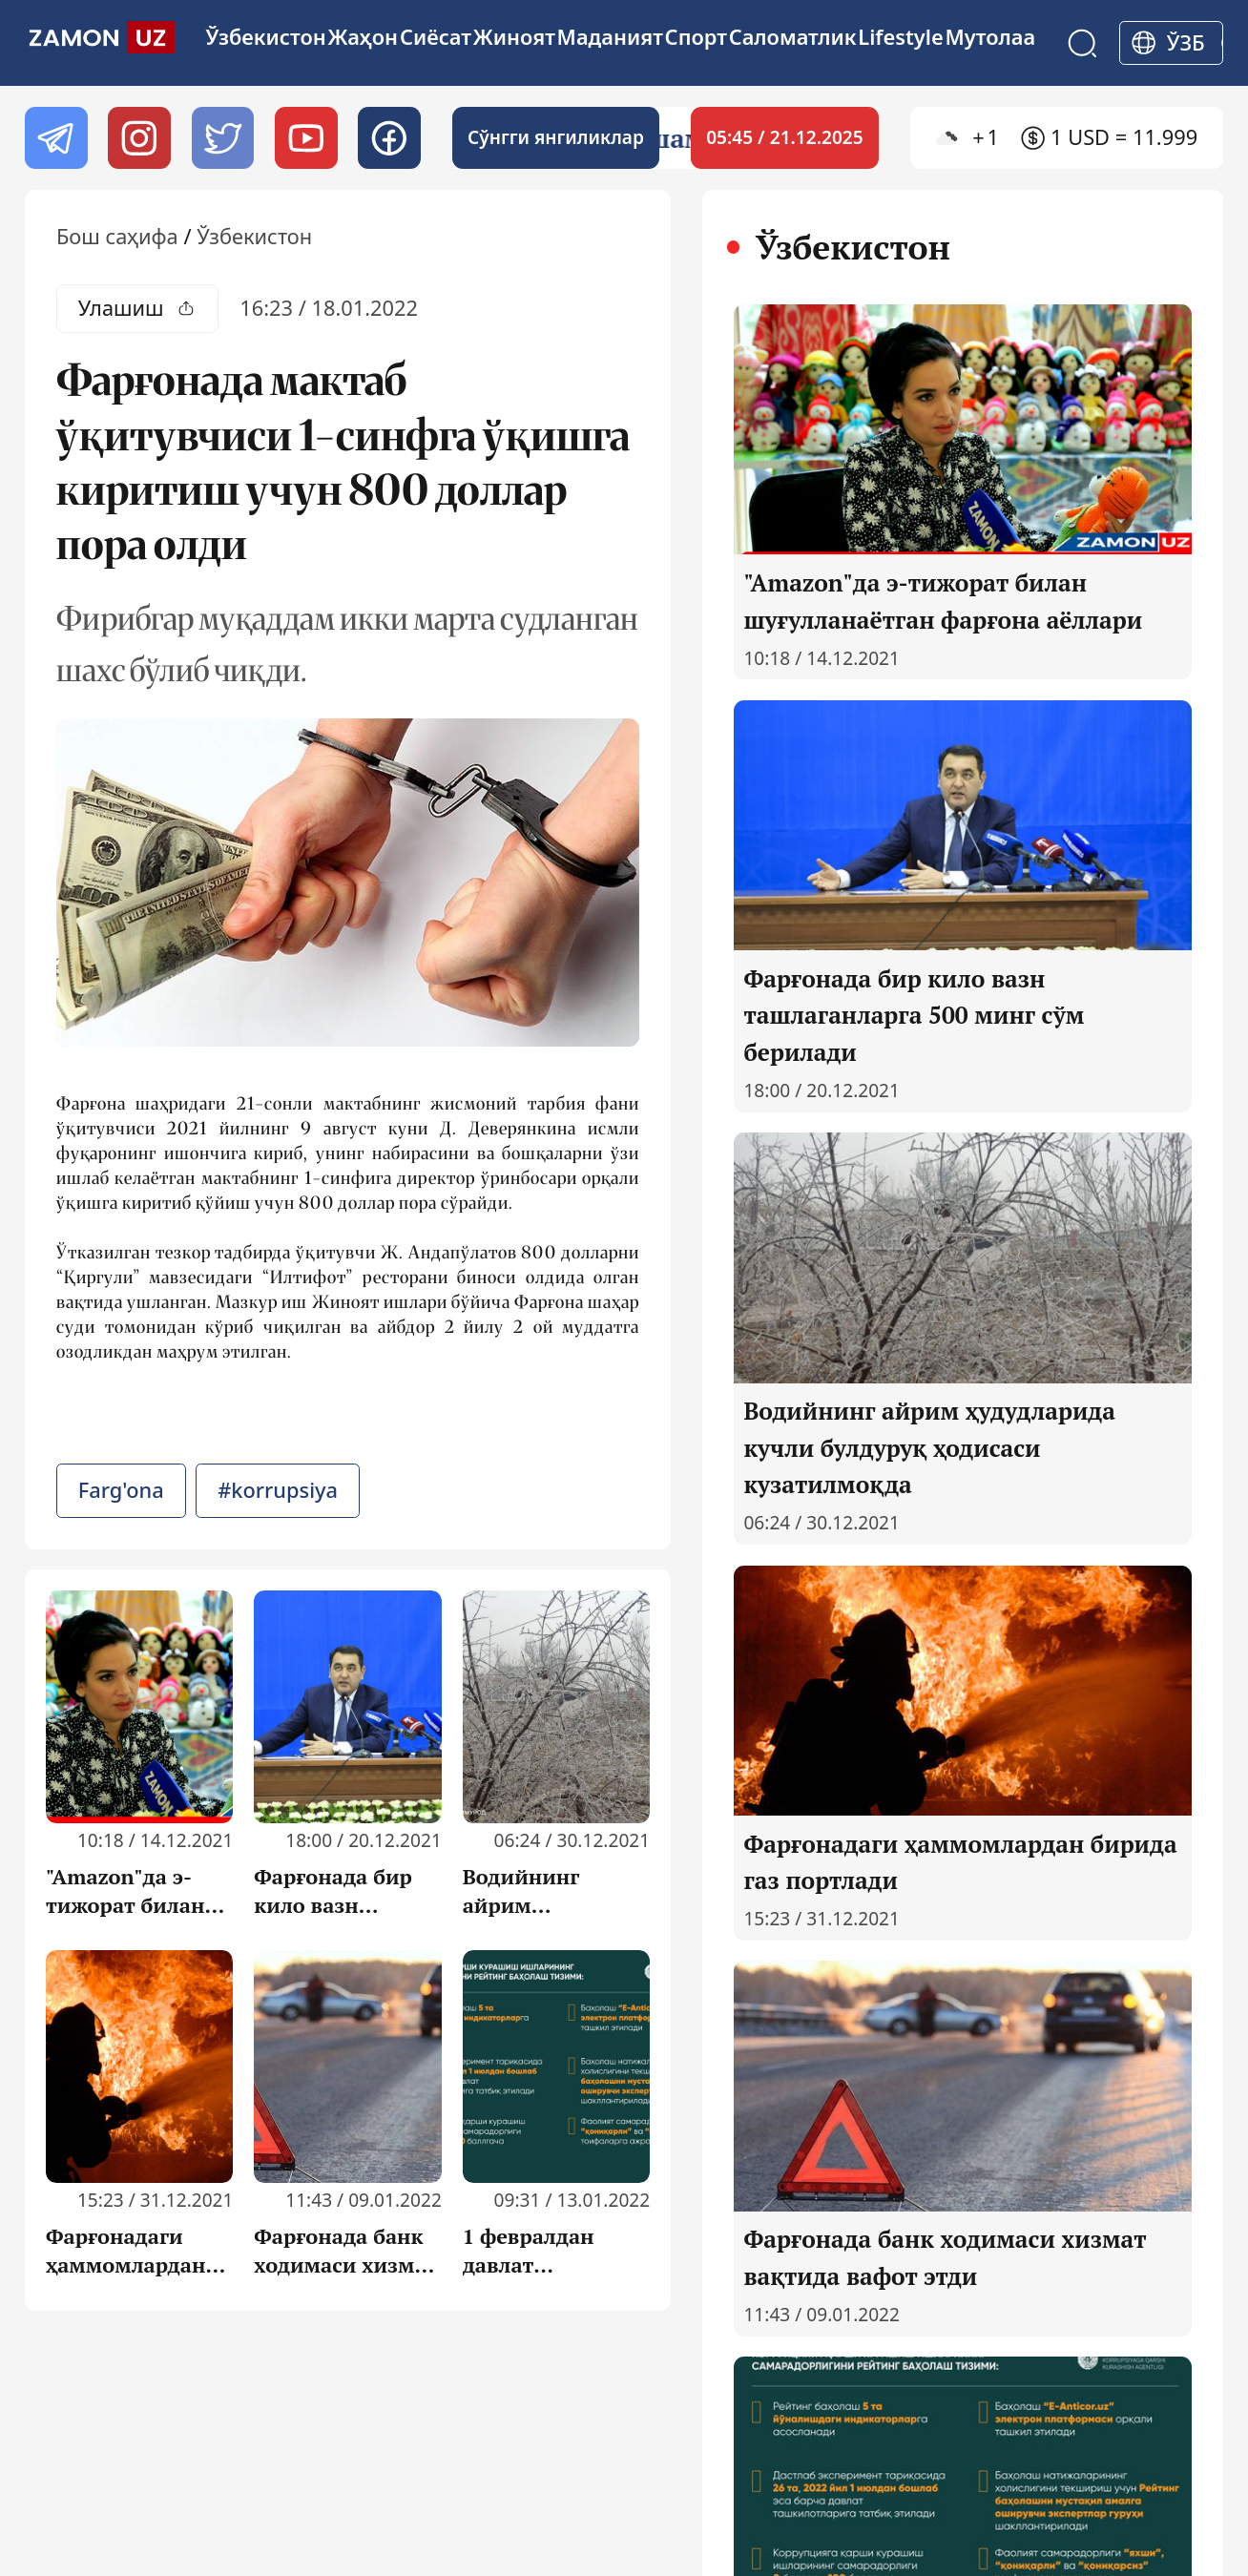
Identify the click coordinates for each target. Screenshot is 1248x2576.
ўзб (1186, 42)
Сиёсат (435, 37)
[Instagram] (139, 138)
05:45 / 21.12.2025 (784, 137)
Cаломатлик (793, 37)
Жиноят (514, 37)
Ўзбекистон (266, 37)
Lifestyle (901, 37)
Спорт (696, 37)
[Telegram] (56, 138)
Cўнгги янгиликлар (556, 137)
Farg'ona (121, 1490)
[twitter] (223, 138)
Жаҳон (363, 37)
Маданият (610, 37)
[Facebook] (389, 138)
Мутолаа (991, 37)
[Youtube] (306, 138)
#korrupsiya (278, 1490)
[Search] (1082, 43)
